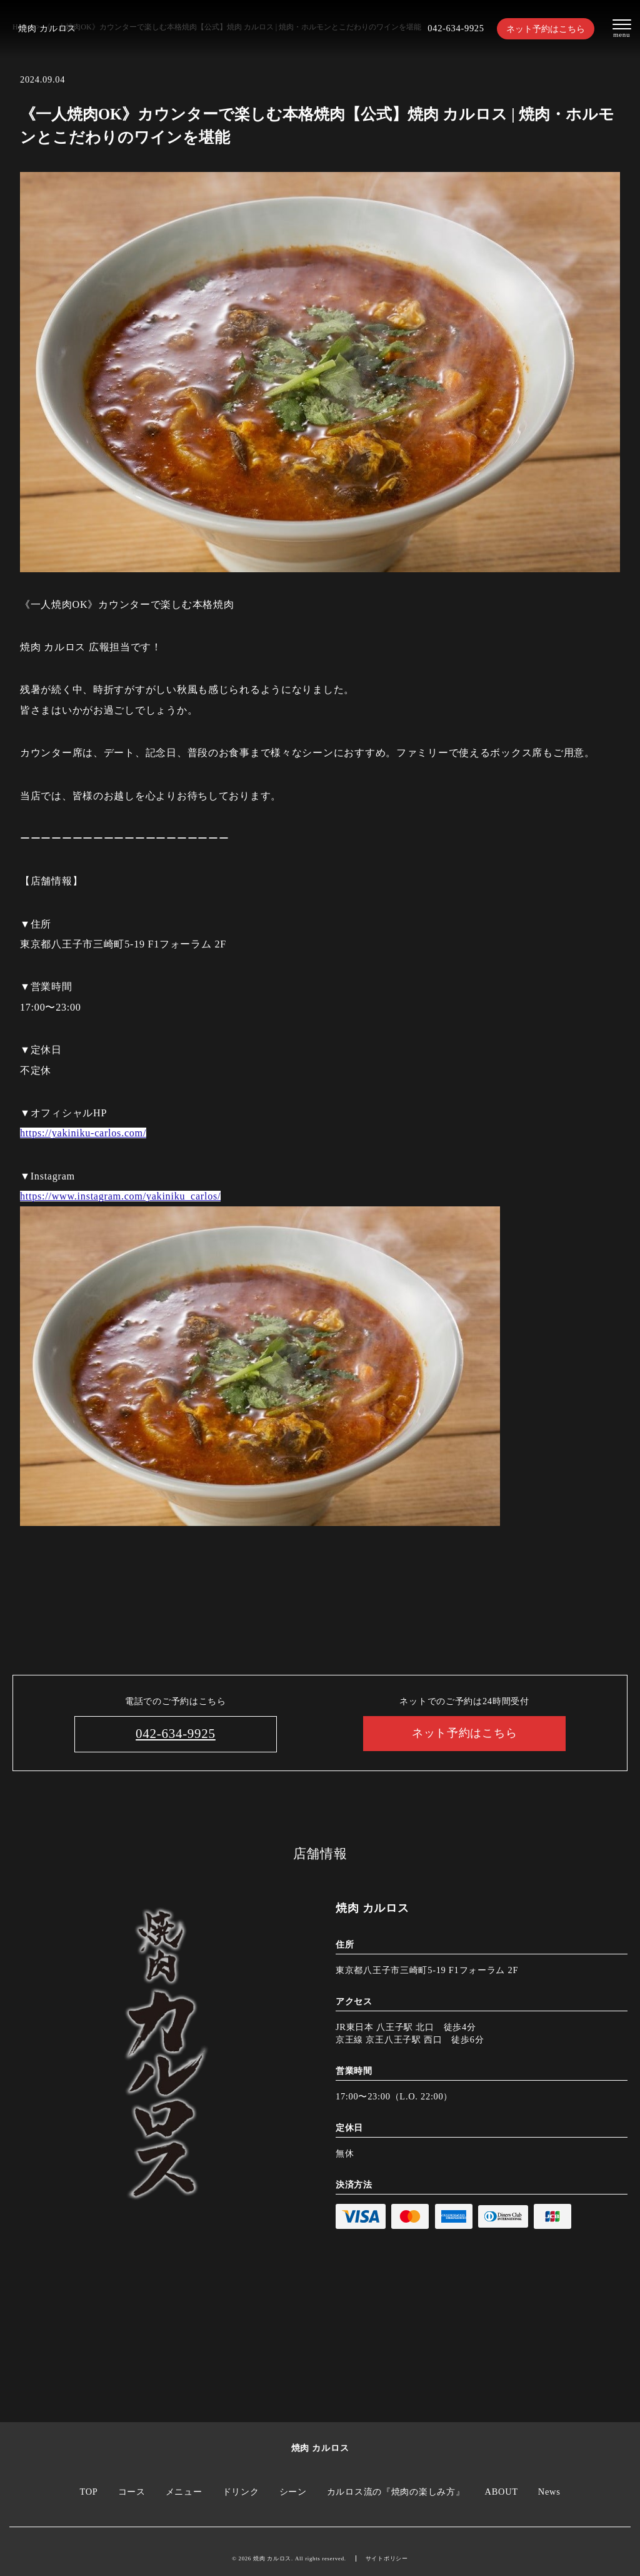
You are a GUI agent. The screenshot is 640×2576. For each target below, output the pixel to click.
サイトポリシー (387, 2558)
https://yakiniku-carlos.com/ (83, 1133)
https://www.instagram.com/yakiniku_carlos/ (120, 1196)
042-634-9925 (456, 28)
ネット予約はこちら (545, 29)
